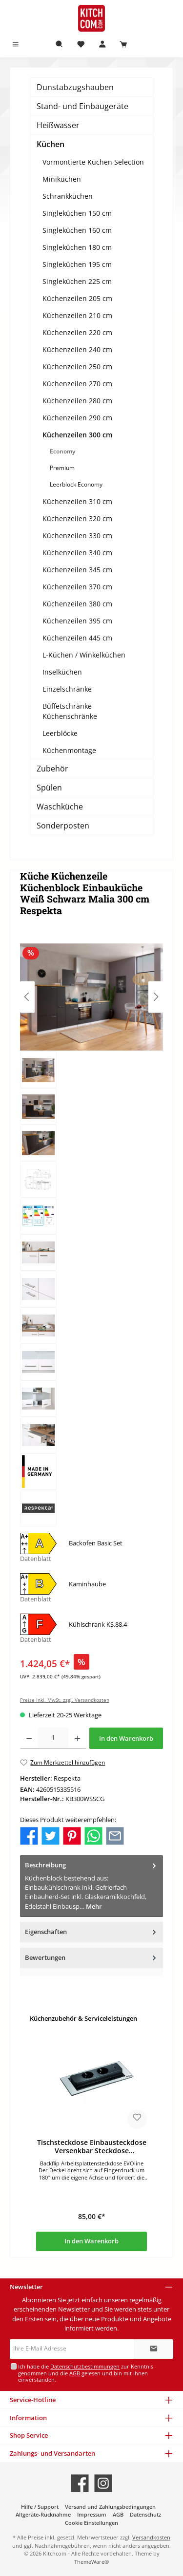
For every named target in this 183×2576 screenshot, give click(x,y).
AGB (74, 2373)
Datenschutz (145, 2514)
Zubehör (52, 768)
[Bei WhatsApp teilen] (93, 1835)
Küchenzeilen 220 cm (77, 332)
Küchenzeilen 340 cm (77, 552)
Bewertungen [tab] (91, 1958)
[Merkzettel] (81, 45)
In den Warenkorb (126, 1738)
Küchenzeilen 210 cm (77, 315)
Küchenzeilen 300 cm (77, 434)
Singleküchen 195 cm (77, 264)
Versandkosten (151, 2537)
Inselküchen (62, 672)
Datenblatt (35, 1558)
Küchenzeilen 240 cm (77, 349)
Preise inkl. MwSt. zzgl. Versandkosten (64, 1700)
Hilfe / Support (40, 2506)
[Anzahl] (53, 1738)
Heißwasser (58, 125)
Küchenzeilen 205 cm (77, 298)
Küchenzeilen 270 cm (77, 383)
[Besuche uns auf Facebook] (80, 2483)
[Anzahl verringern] (29, 1738)
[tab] (91, 1886)
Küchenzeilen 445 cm (77, 637)
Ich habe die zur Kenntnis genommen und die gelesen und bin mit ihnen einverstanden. (85, 2373)
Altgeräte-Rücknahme (43, 2514)
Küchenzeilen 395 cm (77, 620)
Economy (62, 451)
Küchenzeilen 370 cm (77, 586)
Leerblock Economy (76, 484)
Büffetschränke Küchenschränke (69, 711)
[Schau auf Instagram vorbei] (103, 2483)
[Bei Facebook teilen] (29, 1835)
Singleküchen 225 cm (77, 281)
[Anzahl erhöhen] (77, 1738)
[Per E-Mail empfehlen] (115, 1835)
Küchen (50, 144)
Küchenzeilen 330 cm (77, 535)
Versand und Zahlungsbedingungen (110, 2506)
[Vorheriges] (27, 997)
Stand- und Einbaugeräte (82, 106)
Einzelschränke (67, 689)
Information (28, 2417)
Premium (62, 468)
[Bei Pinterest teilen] (72, 1835)
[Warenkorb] (123, 45)
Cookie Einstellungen (91, 2522)
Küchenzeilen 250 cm (77, 366)
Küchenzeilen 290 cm (77, 417)
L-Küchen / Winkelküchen (83, 654)
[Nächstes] (155, 997)
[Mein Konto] (102, 45)
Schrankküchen (67, 196)
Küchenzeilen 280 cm (77, 400)
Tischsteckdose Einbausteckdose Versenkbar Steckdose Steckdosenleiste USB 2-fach (91, 2146)
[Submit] (153, 2349)
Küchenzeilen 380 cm (77, 603)
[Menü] (15, 45)
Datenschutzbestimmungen (85, 2366)
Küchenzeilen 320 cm (77, 518)
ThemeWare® (91, 2561)
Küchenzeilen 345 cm (77, 569)
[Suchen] (59, 45)
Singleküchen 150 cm (77, 213)
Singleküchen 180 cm (77, 247)
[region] (91, 1234)
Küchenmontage (69, 750)
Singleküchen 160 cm (77, 230)
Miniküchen (61, 179)
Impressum (91, 2514)
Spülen (49, 787)
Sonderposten (63, 825)
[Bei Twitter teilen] (50, 1835)
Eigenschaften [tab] (91, 1932)
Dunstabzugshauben (75, 87)
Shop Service (29, 2435)
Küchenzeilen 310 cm (77, 501)
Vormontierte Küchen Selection (93, 162)
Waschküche (60, 806)
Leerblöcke (60, 733)
